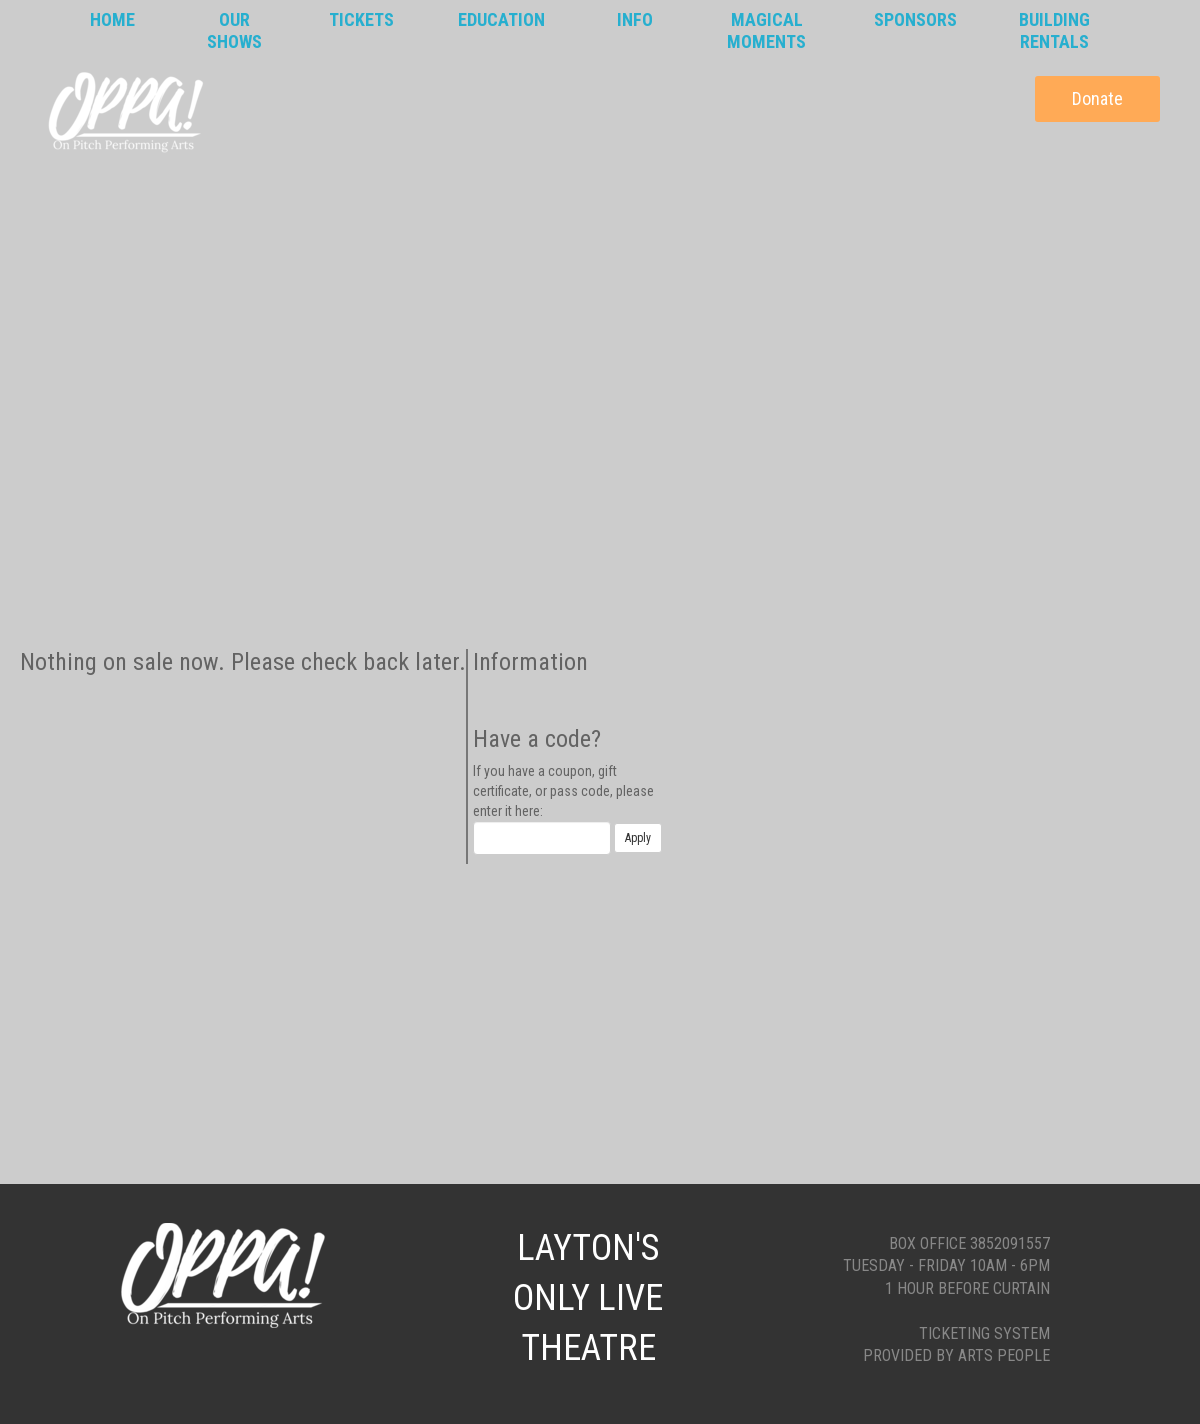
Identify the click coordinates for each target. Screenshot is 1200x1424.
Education (501, 19)
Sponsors (915, 19)
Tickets (361, 19)
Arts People (1004, 1355)
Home (112, 19)
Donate (1097, 98)
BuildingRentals (1054, 30)
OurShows (234, 30)
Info (635, 19)
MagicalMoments (766, 30)
